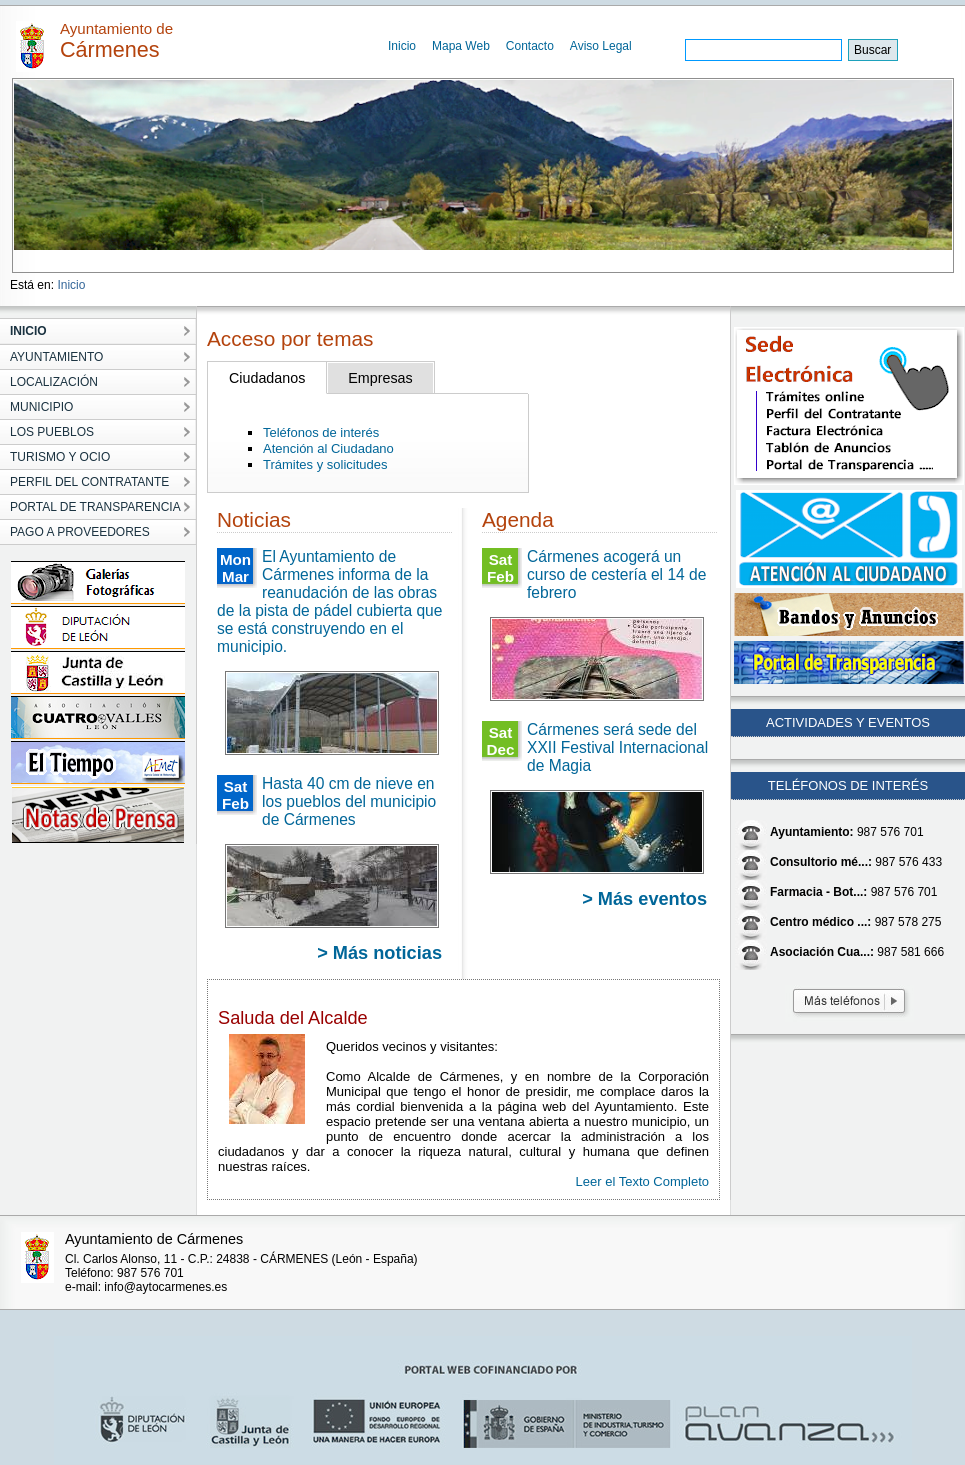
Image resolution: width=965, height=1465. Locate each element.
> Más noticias (379, 953)
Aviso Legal (601, 46)
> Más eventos (644, 899)
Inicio (402, 46)
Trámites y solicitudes (325, 464)
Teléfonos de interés (321, 432)
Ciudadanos (267, 378)
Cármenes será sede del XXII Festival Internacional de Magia (617, 747)
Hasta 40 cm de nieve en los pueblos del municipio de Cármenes (349, 801)
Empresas (380, 378)
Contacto (530, 46)
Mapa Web (461, 46)
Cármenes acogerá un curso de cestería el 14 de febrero (616, 574)
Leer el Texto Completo (642, 1181)
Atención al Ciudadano (328, 448)
